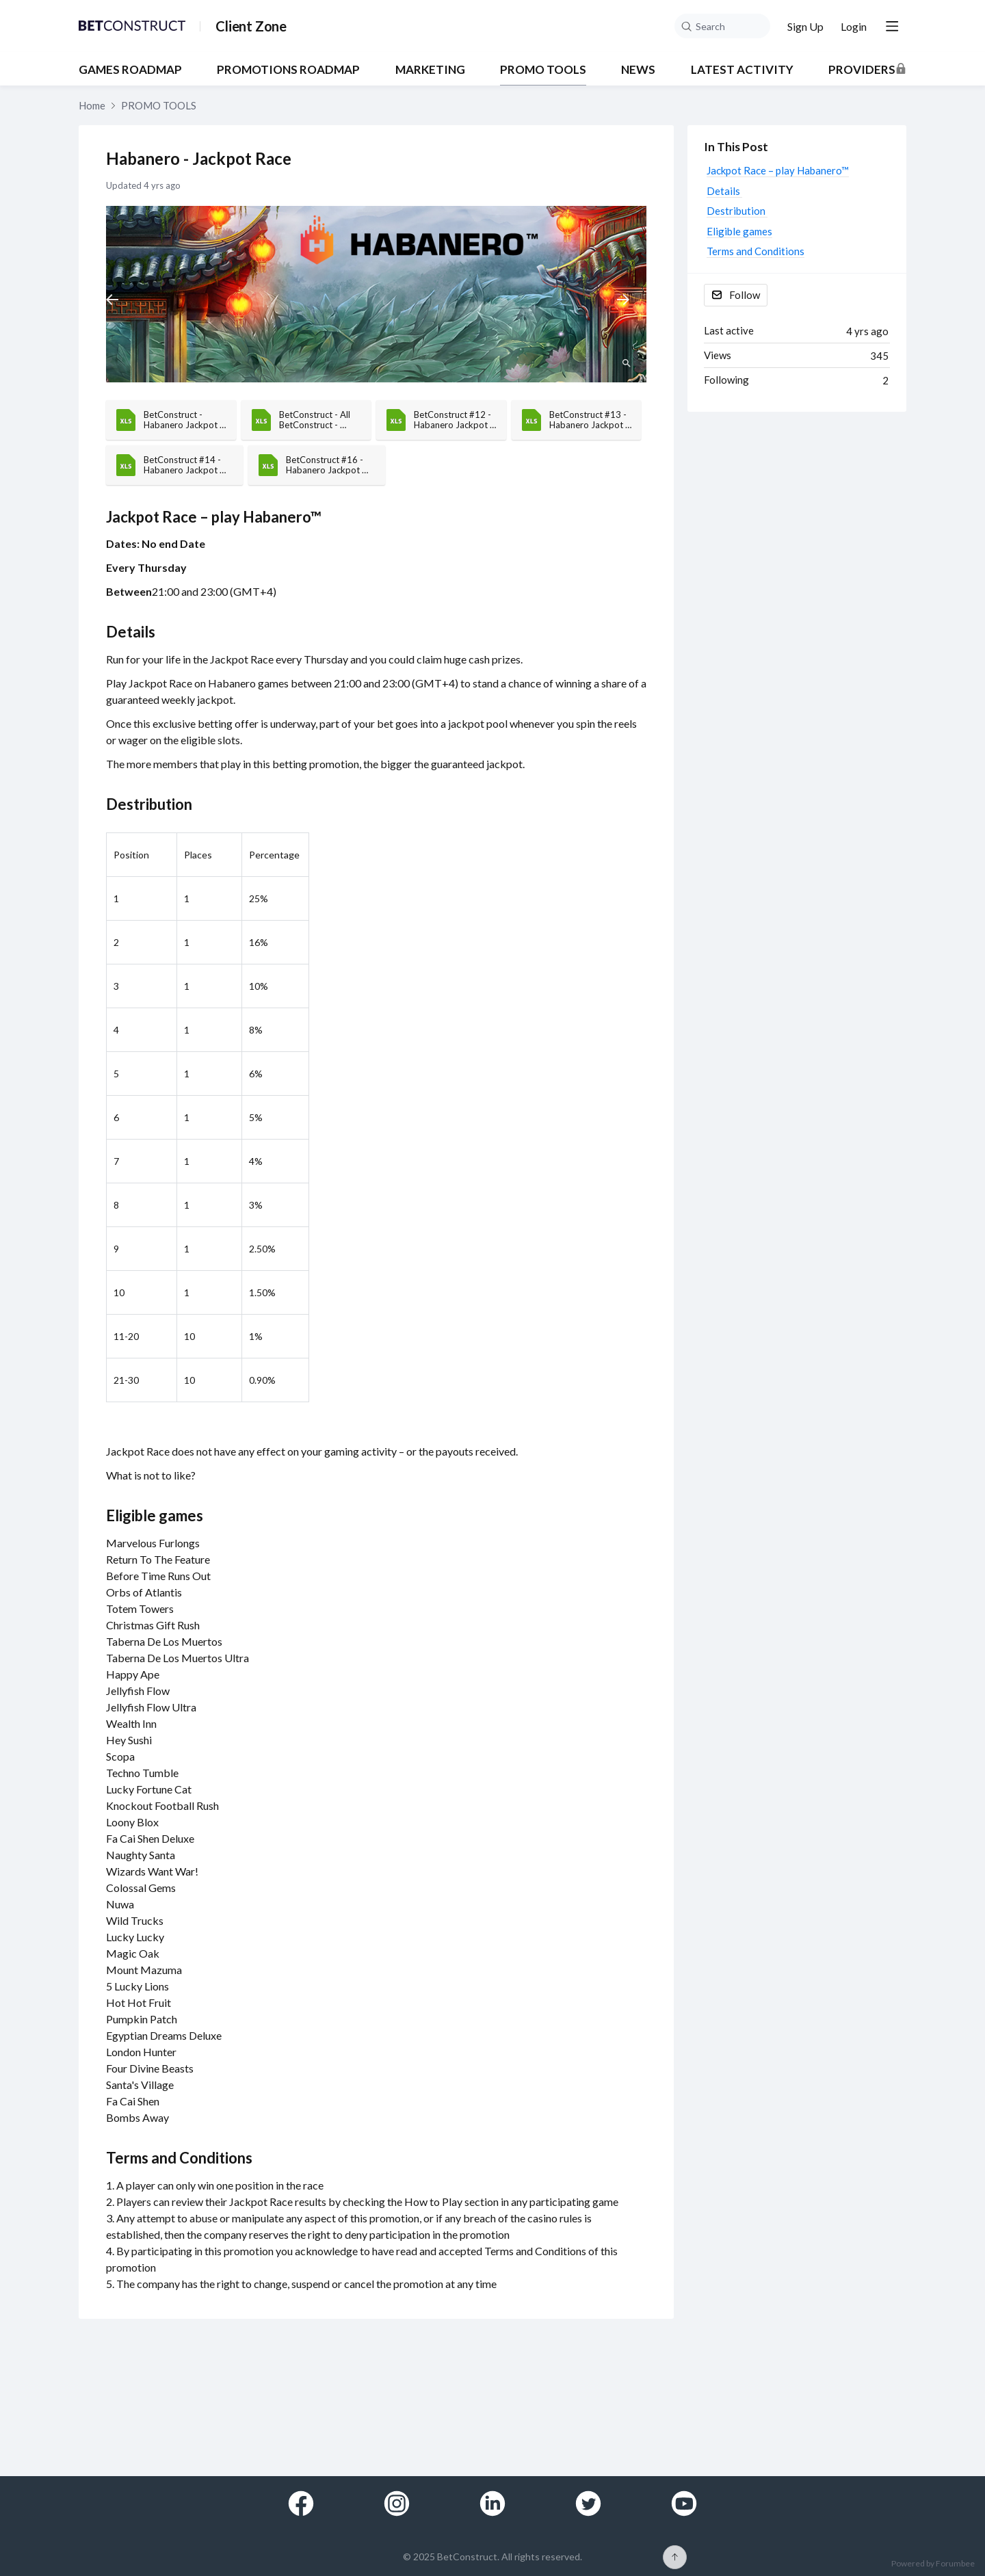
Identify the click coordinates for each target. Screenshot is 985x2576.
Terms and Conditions (179, 2157)
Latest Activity (742, 70)
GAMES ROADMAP (130, 70)
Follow (744, 295)
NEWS (638, 70)
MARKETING (430, 70)
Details (132, 631)
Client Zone (251, 26)
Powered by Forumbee (933, 2563)
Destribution (150, 804)
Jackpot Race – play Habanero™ (213, 517)
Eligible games (154, 1515)
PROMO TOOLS (543, 70)
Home (92, 105)
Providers (861, 70)
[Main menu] (892, 26)
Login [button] (854, 26)
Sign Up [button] (805, 26)
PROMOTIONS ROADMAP (288, 70)
